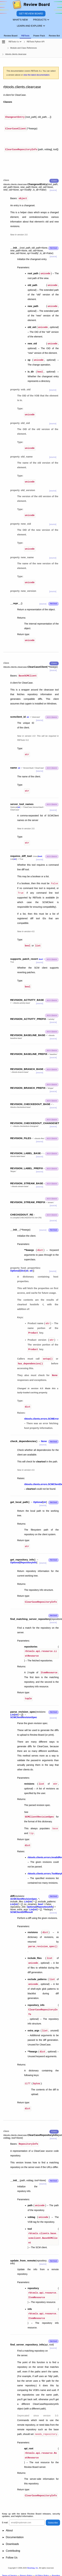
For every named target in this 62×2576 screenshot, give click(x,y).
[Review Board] (31, 5)
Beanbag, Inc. (33, 2565)
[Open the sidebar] (3, 42)
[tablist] (31, 34)
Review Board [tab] (10, 35)
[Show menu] (20, 42)
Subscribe (53, 2519)
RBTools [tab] (25, 35)
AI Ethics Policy (42, 2573)
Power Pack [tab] (39, 35)
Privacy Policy (26, 2573)
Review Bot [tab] (54, 35)
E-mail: (5, 2520)
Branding (56, 2573)
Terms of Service (9, 2573)
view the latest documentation (36, 75)
